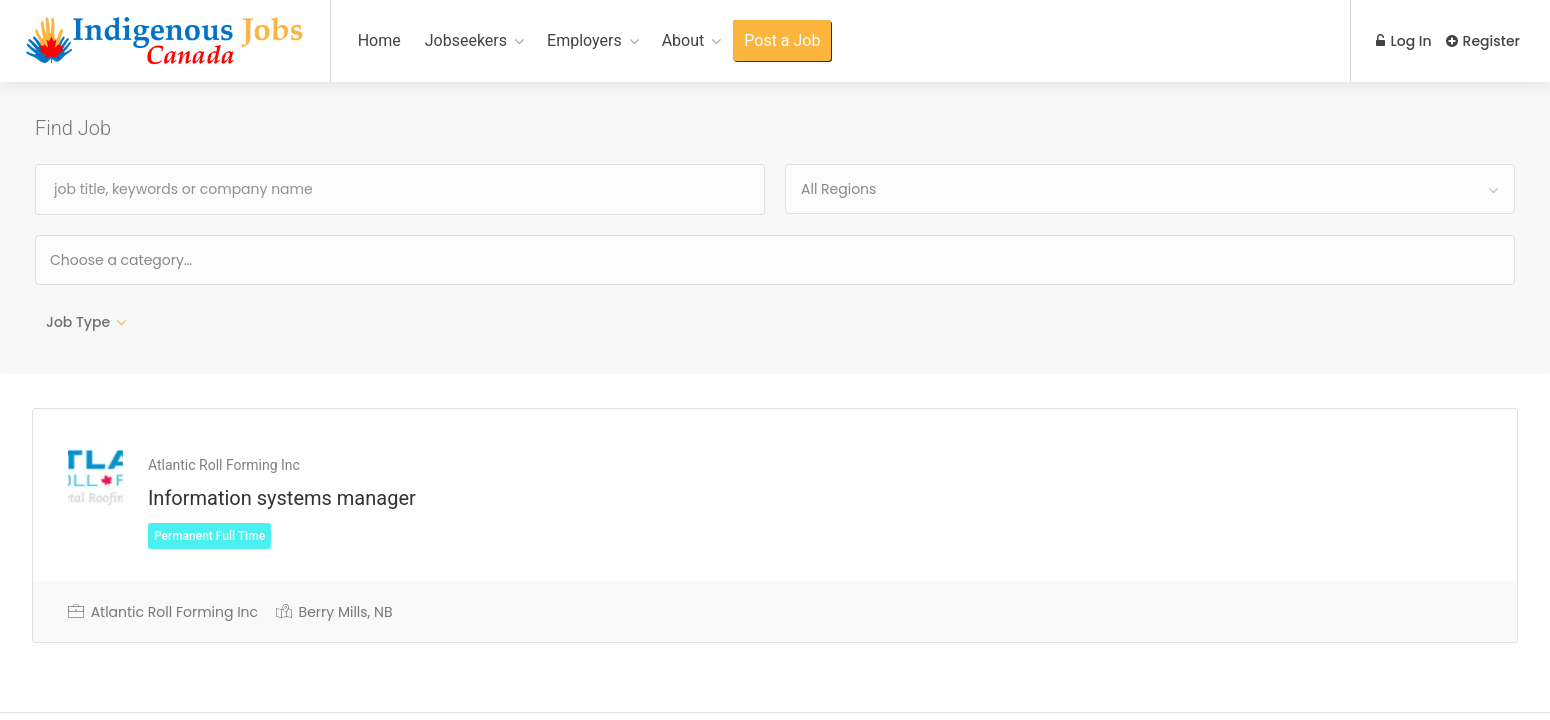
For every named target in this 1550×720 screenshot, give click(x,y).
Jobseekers (466, 40)
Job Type (78, 322)
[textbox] (185, 259)
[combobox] (1150, 189)
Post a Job (782, 40)
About (683, 40)
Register (1483, 41)
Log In (1402, 41)
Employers (584, 40)
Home (379, 40)
